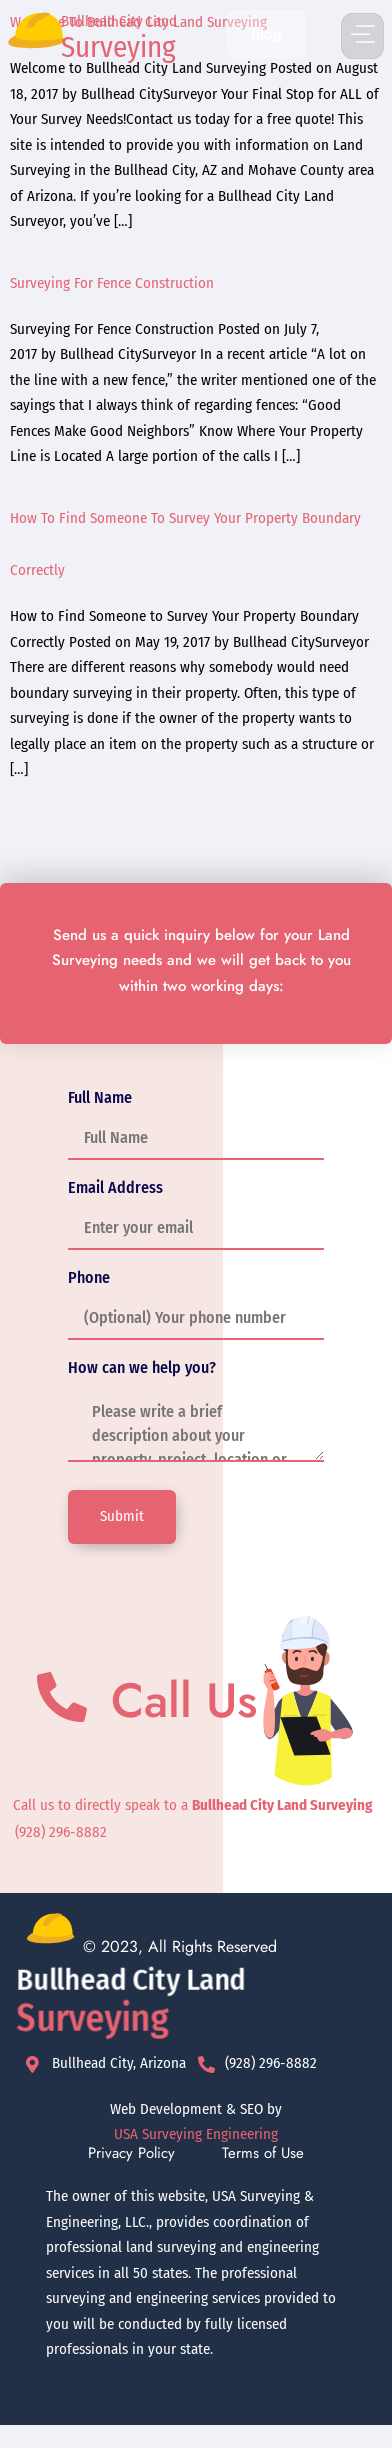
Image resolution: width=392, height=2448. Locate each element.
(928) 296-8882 (61, 1832)
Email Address (115, 1188)
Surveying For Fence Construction (112, 283)
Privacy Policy (131, 2153)
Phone (89, 1278)
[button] (362, 36)
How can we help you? (142, 1368)
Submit (122, 1516)
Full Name (100, 1098)
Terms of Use (263, 2153)
